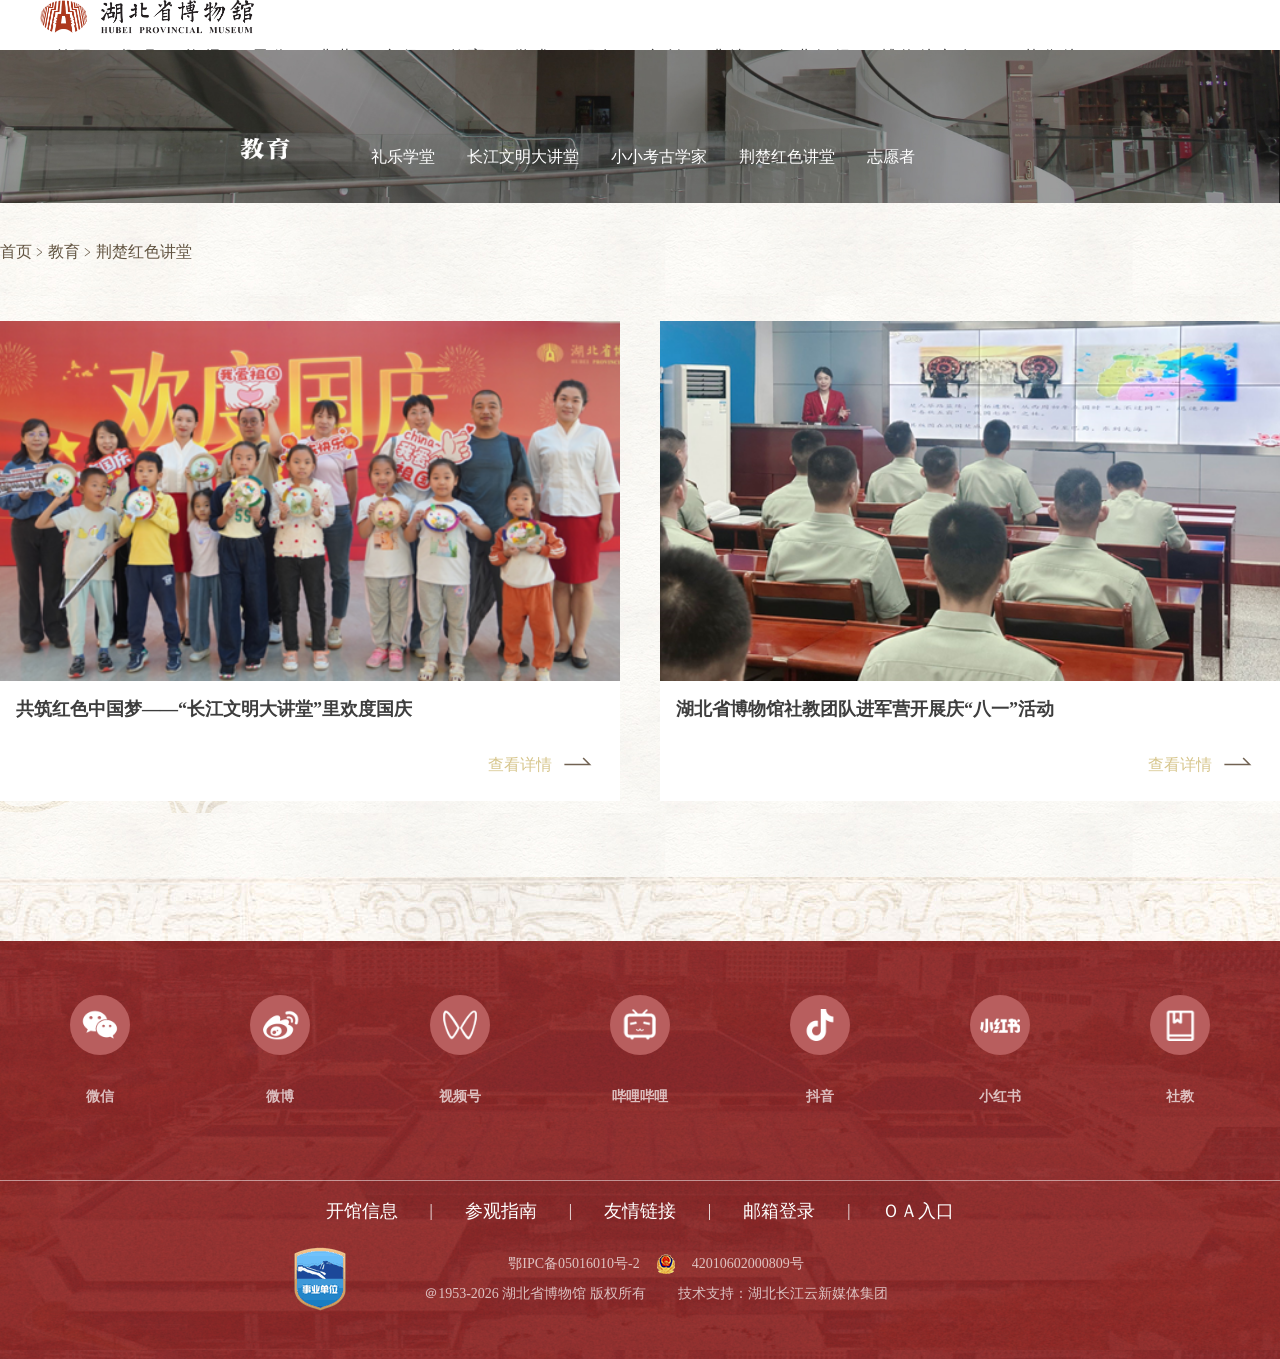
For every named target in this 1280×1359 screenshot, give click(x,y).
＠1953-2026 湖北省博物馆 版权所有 (535, 1294)
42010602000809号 (748, 1264)
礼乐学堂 (403, 156)
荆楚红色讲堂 (787, 156)
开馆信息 (362, 1211)
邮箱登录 (779, 1211)
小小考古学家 (659, 156)
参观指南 (501, 1211)
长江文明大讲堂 (523, 156)
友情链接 (640, 1211)
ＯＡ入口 (918, 1211)
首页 (16, 251)
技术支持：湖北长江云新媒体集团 (783, 1294)
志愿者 (891, 156)
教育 (64, 251)
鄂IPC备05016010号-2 (573, 1264)
